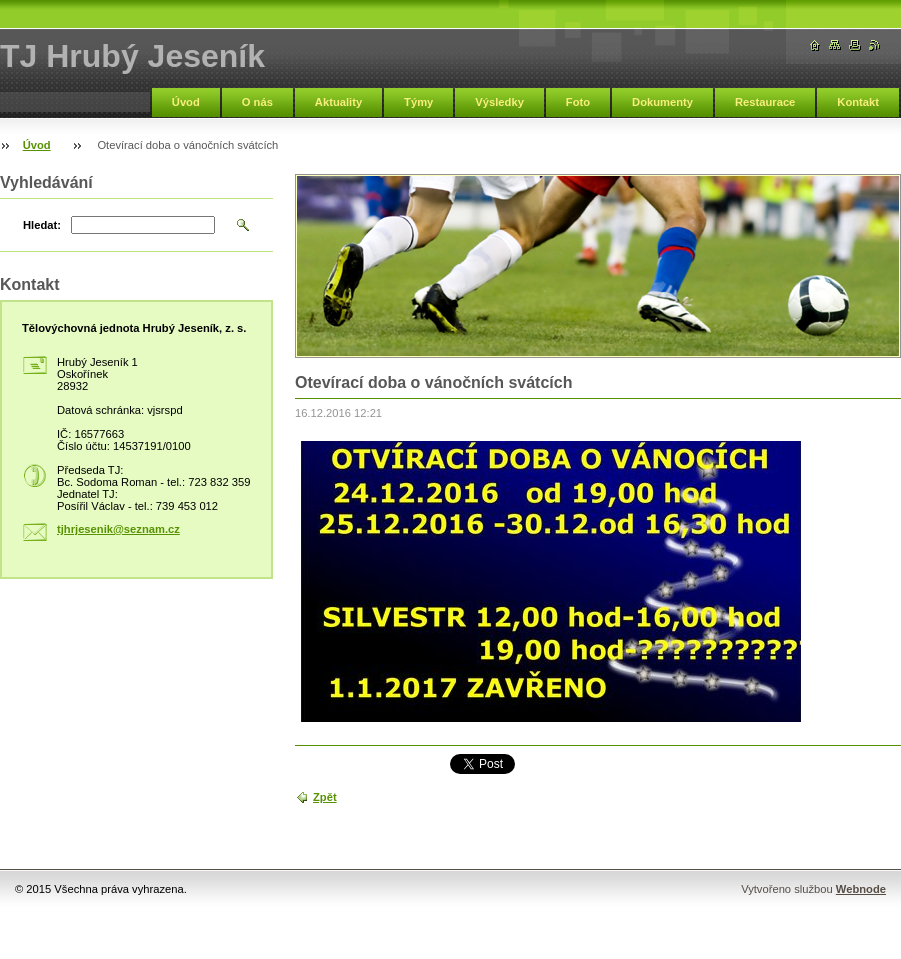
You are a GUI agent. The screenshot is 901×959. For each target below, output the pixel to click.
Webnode (861, 889)
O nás (257, 102)
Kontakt (858, 102)
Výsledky (499, 102)
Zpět (325, 797)
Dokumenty (662, 102)
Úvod (186, 102)
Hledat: (42, 225)
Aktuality (338, 102)
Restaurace (765, 102)
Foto (578, 102)
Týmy (418, 102)
